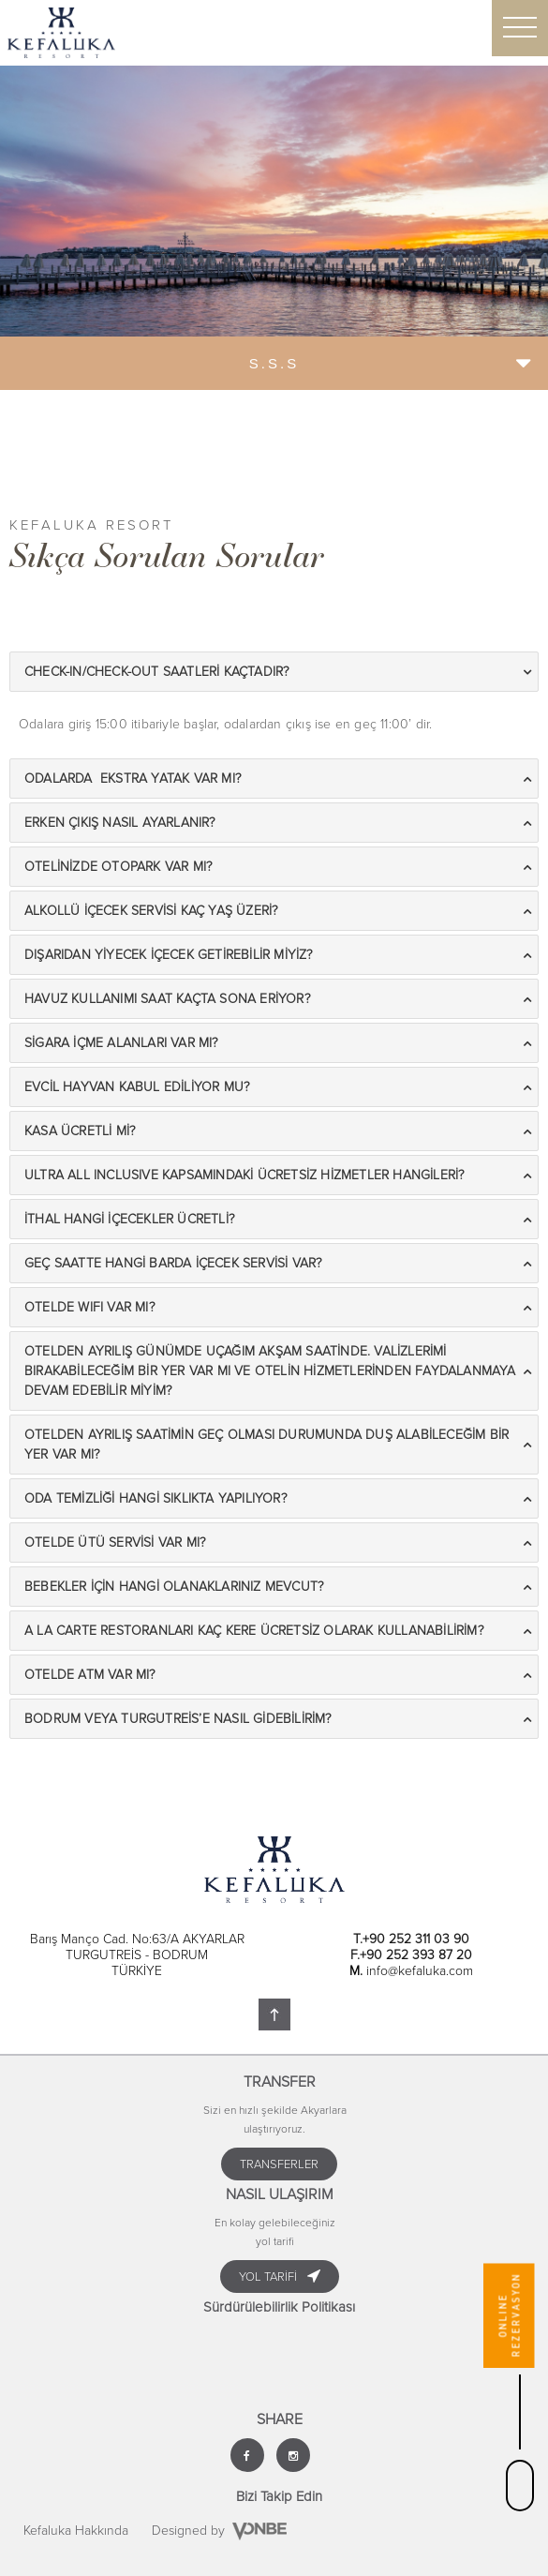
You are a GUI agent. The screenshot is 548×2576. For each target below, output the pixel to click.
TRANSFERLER (279, 2164)
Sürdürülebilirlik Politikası (279, 2307)
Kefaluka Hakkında (75, 2531)
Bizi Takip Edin (279, 2496)
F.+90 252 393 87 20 (411, 1955)
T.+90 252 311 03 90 (411, 1939)
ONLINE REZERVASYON (508, 2315)
